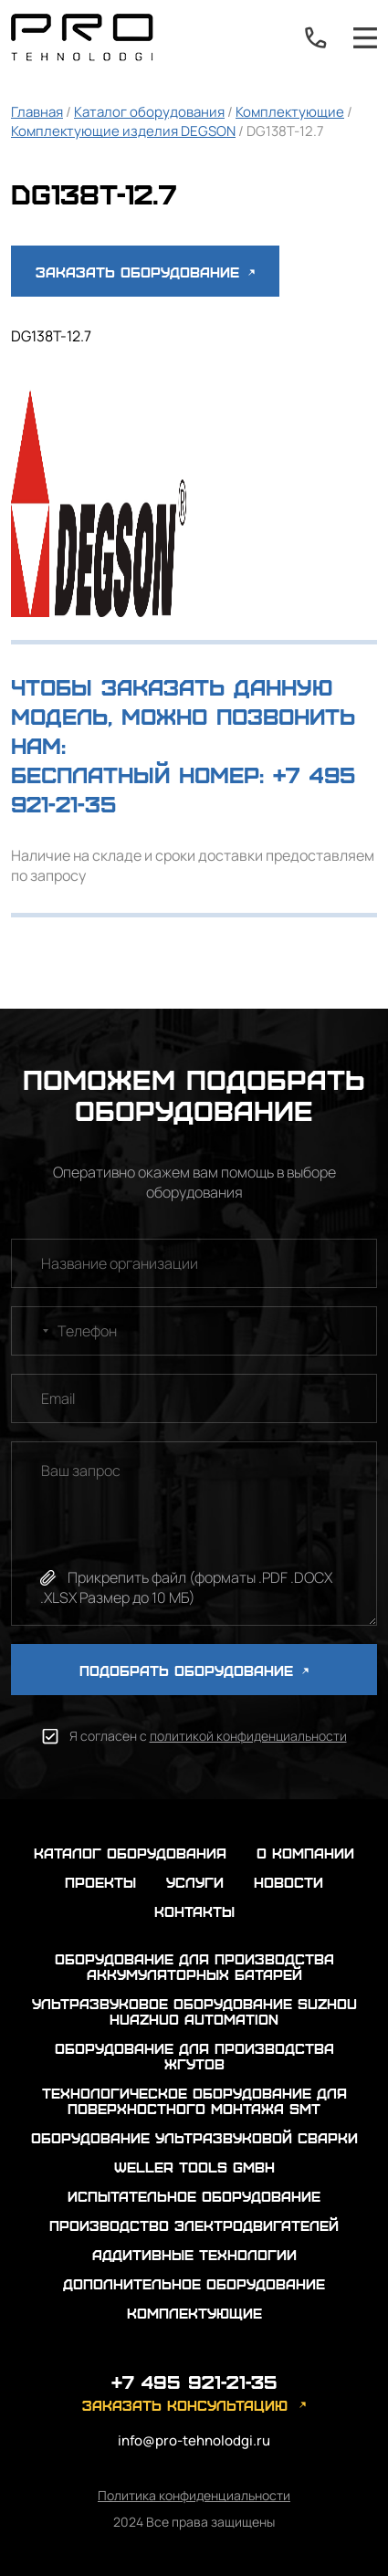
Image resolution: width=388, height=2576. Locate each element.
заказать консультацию (185, 2405)
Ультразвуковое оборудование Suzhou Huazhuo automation (194, 2010)
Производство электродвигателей (194, 2225)
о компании (305, 1852)
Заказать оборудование (145, 271)
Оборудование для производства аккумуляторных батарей (194, 1966)
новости (288, 1882)
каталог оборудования (130, 1852)
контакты (194, 1911)
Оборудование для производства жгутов (194, 2055)
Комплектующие (290, 111)
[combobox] (33, 1331)
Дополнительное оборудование (194, 2283)
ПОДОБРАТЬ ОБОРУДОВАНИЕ (194, 1670)
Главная (37, 111)
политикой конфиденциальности (248, 1735)
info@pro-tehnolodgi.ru (194, 2440)
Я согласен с (208, 1735)
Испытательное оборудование (194, 2196)
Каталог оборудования (149, 111)
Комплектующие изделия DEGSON (123, 131)
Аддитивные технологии (194, 2254)
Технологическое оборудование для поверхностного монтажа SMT (194, 2100)
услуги (195, 1882)
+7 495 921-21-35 (316, 37)
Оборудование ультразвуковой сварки (194, 2137)
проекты (100, 1882)
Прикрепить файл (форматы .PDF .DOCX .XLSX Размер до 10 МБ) (186, 1587)
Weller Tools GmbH (194, 2166)
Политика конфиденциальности (194, 2495)
